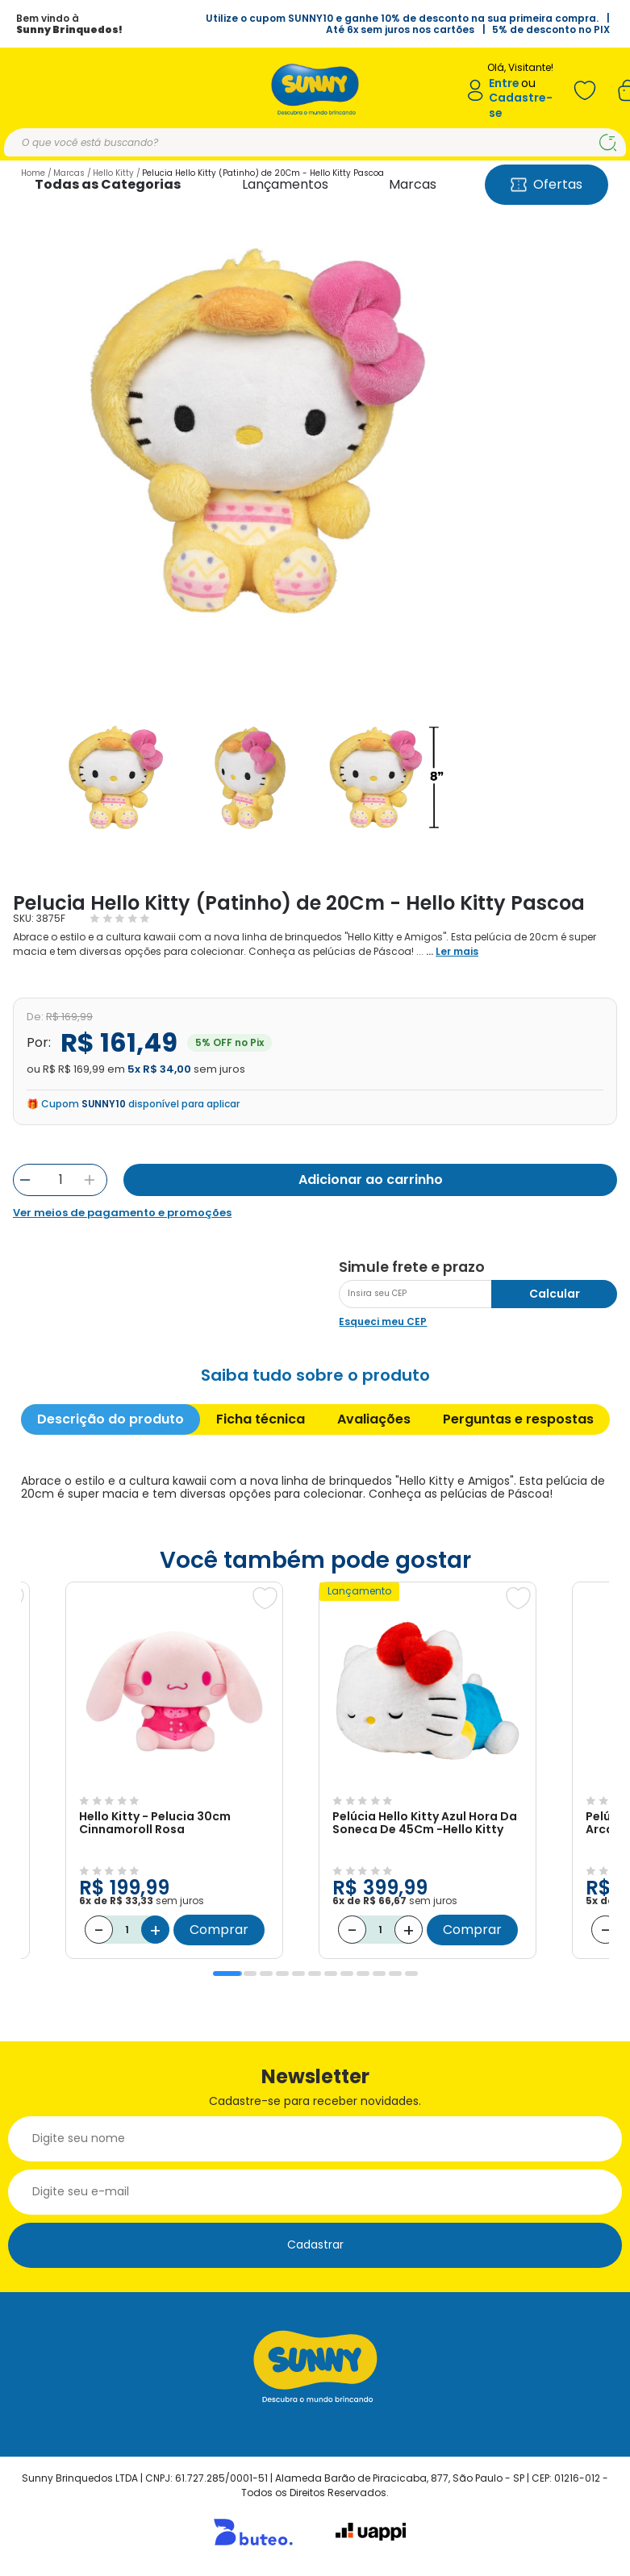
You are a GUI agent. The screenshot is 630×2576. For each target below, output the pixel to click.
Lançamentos (285, 184)
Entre (504, 83)
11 (395, 1973)
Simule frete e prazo (412, 1267)
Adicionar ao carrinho (370, 1179)
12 (411, 1973)
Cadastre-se (521, 105)
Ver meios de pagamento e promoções (122, 1213)
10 (379, 1973)
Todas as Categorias (108, 184)
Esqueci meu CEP (383, 1321)
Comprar (219, 1929)
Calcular (554, 1294)
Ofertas (546, 184)
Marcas (412, 184)
